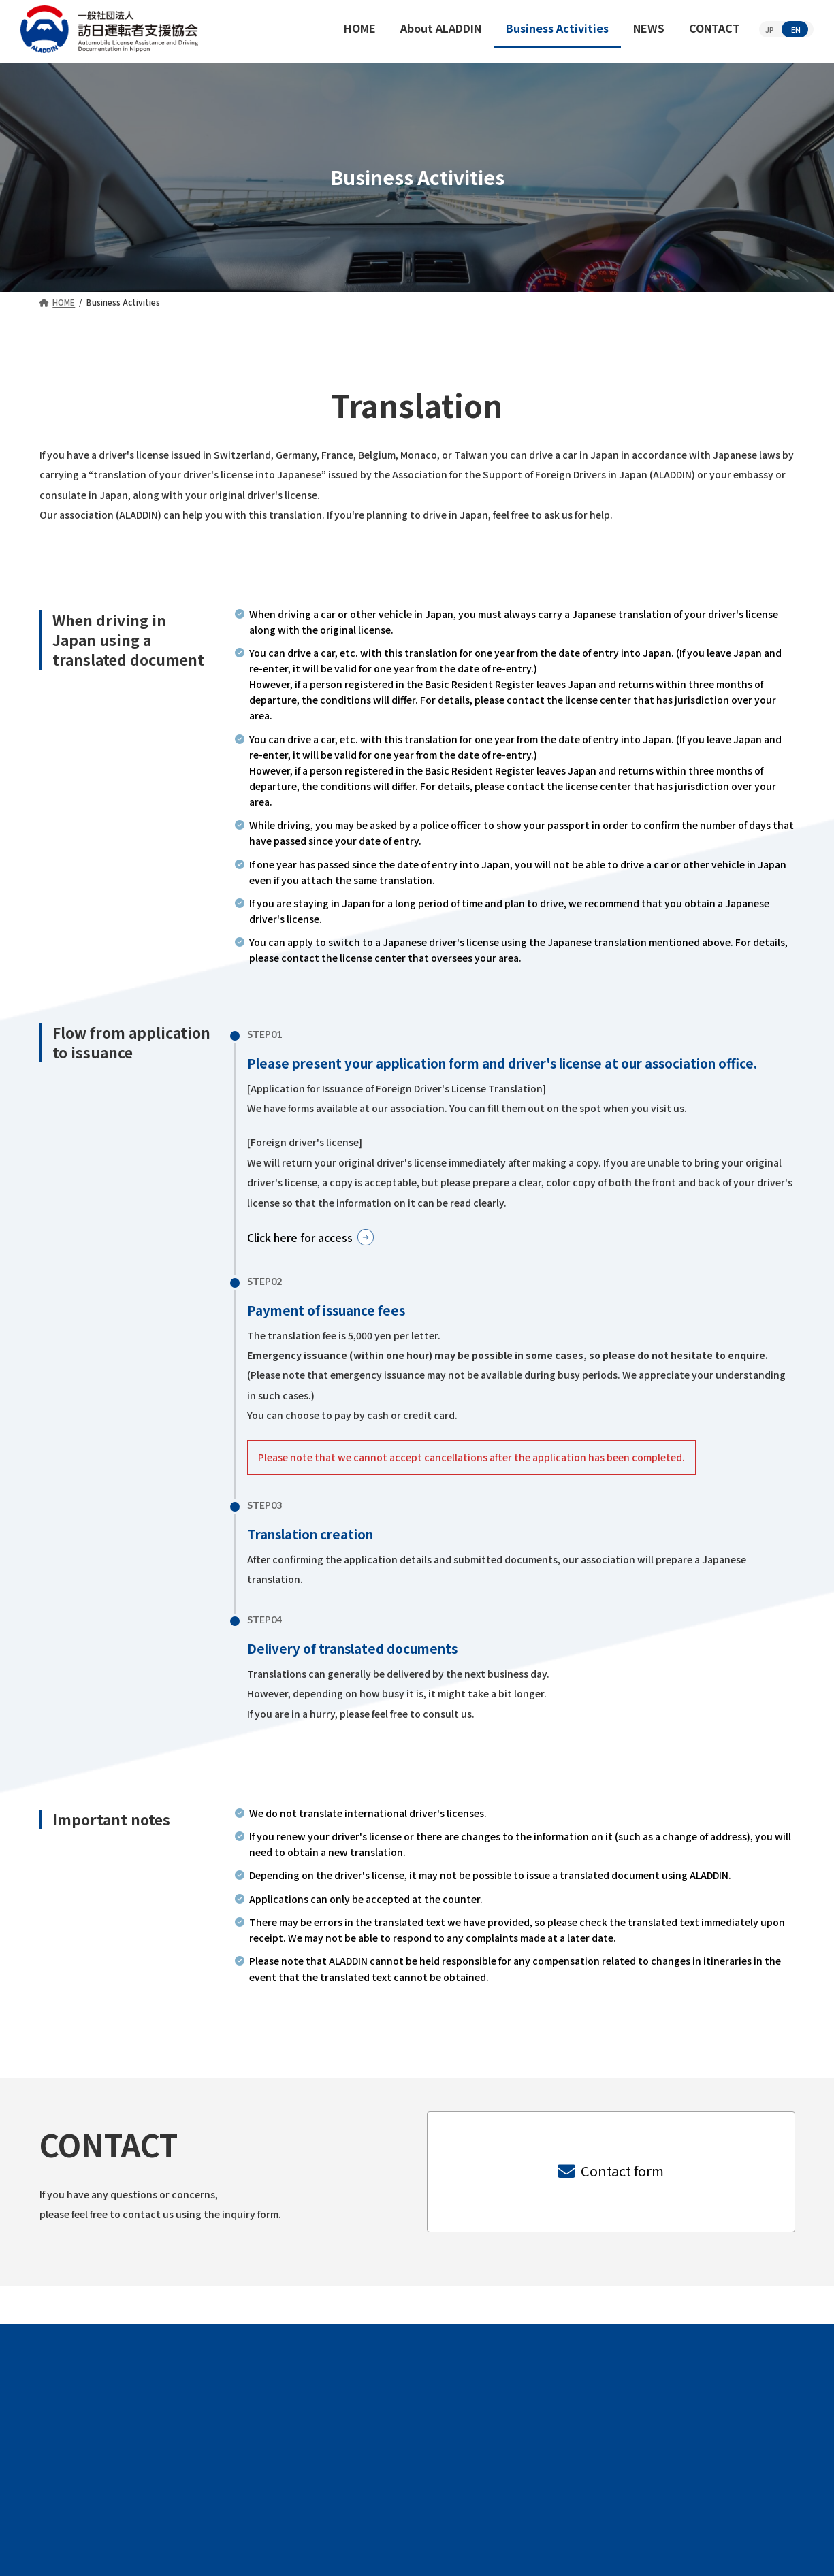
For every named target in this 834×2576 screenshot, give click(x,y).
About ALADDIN (294, 2471)
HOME (188, 2471)
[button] (322, 1238)
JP (769, 29)
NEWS (547, 2471)
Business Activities (434, 2471)
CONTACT (637, 2471)
